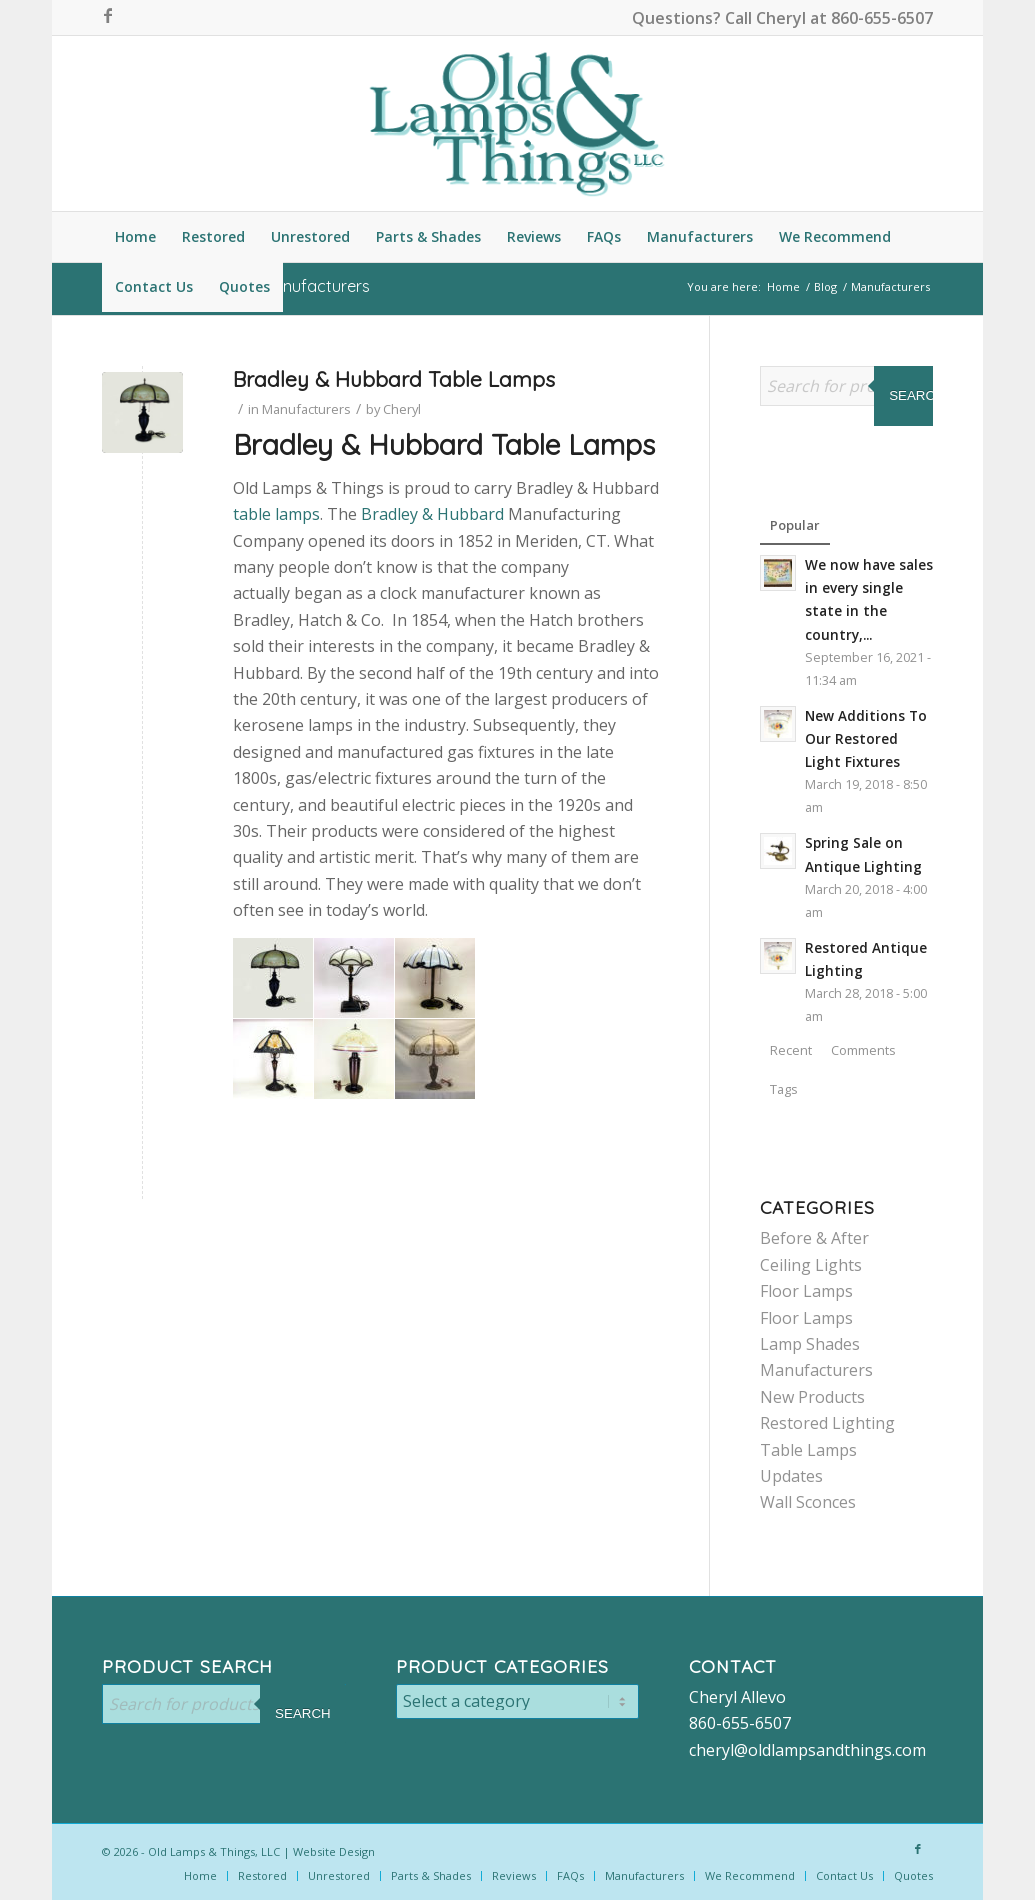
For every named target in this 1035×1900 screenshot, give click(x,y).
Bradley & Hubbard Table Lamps (394, 379)
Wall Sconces (808, 1502)
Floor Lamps (806, 1291)
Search (917, 395)
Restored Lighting (827, 1423)
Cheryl (402, 409)
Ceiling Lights (811, 1265)
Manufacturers (306, 409)
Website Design (334, 1851)
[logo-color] (517, 123)
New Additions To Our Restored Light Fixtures (866, 738)
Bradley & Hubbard (432, 514)
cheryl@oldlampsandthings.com (807, 1750)
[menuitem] (135, 237)
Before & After (814, 1238)
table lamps (276, 514)
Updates (791, 1476)
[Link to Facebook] (108, 15)
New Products (812, 1397)
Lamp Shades (810, 1344)
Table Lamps (808, 1450)
